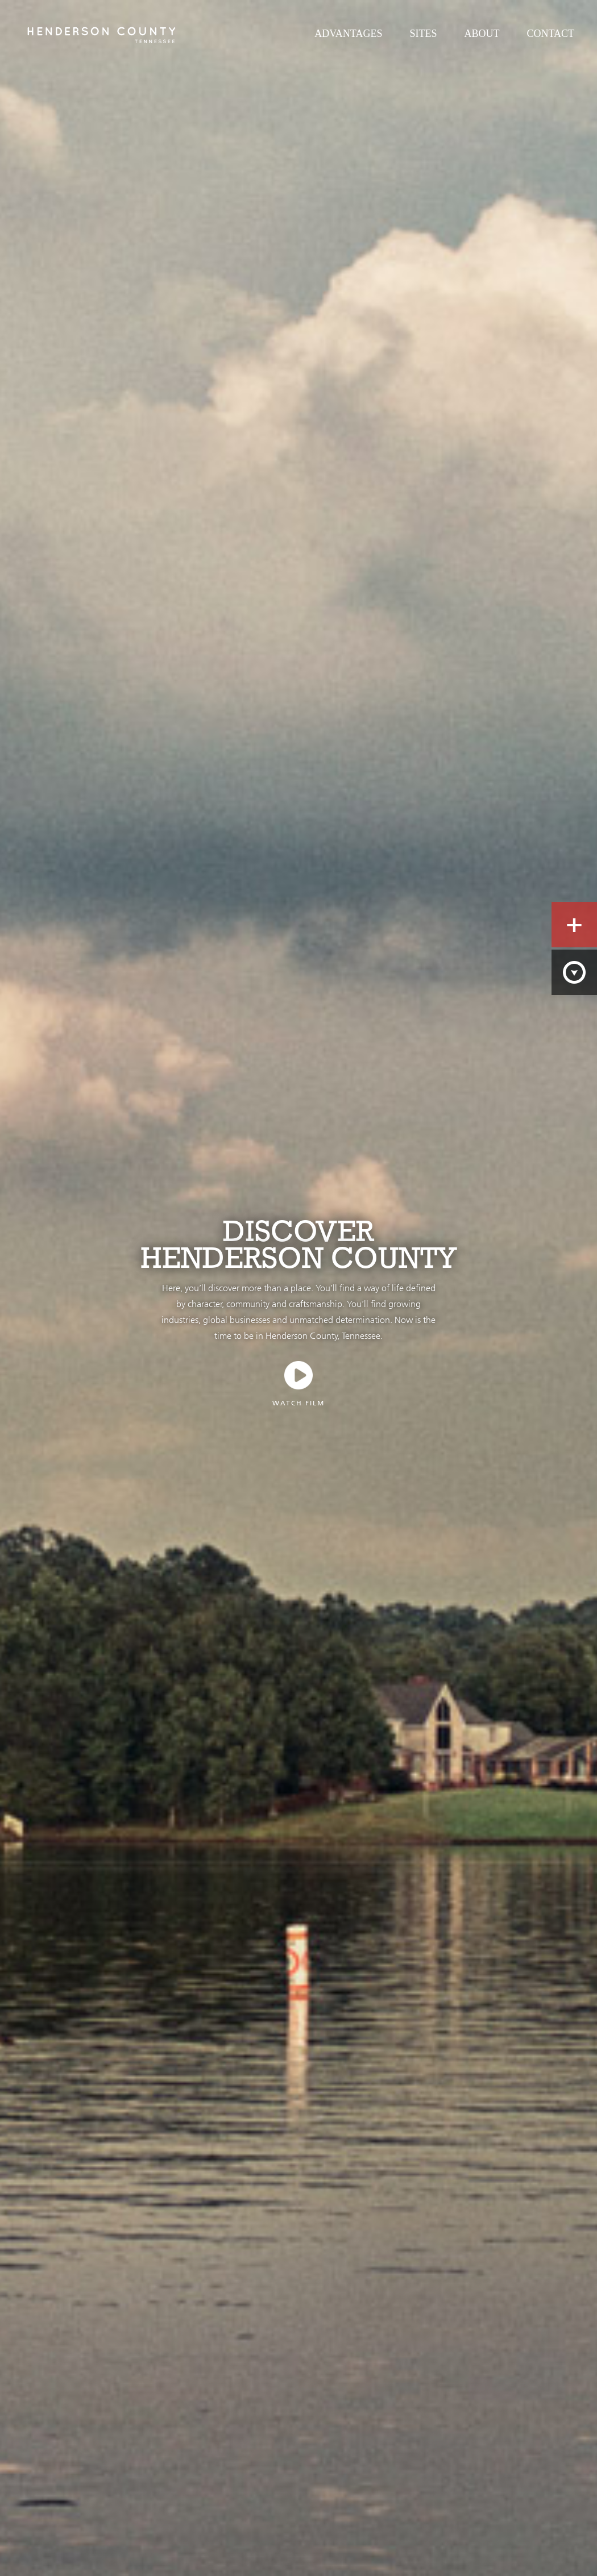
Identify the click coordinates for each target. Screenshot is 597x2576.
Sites (423, 33)
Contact (550, 33)
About (481, 33)
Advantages (348, 33)
